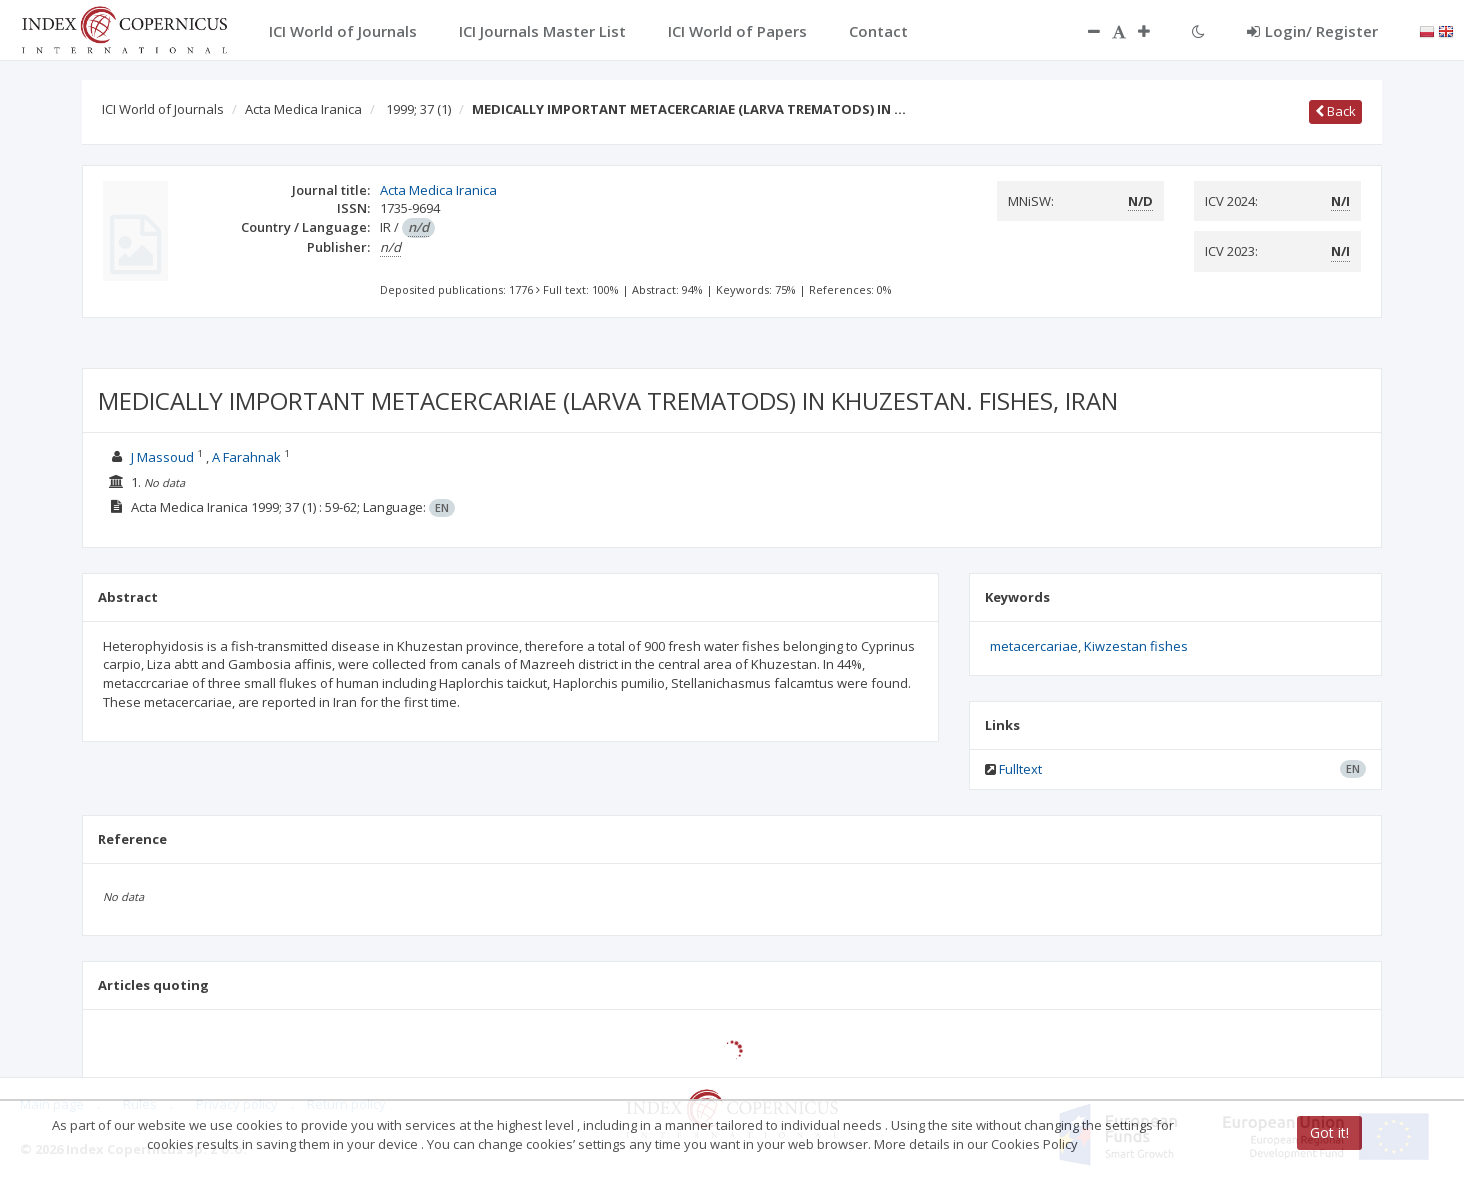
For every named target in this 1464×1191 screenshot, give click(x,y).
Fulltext (1020, 769)
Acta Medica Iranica (303, 109)
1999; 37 (418, 109)
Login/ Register (1312, 31)
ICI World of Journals (163, 109)
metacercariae (1034, 646)
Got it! (1329, 1132)
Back (1335, 111)
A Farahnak (246, 457)
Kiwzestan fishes (1136, 646)
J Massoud (162, 457)
